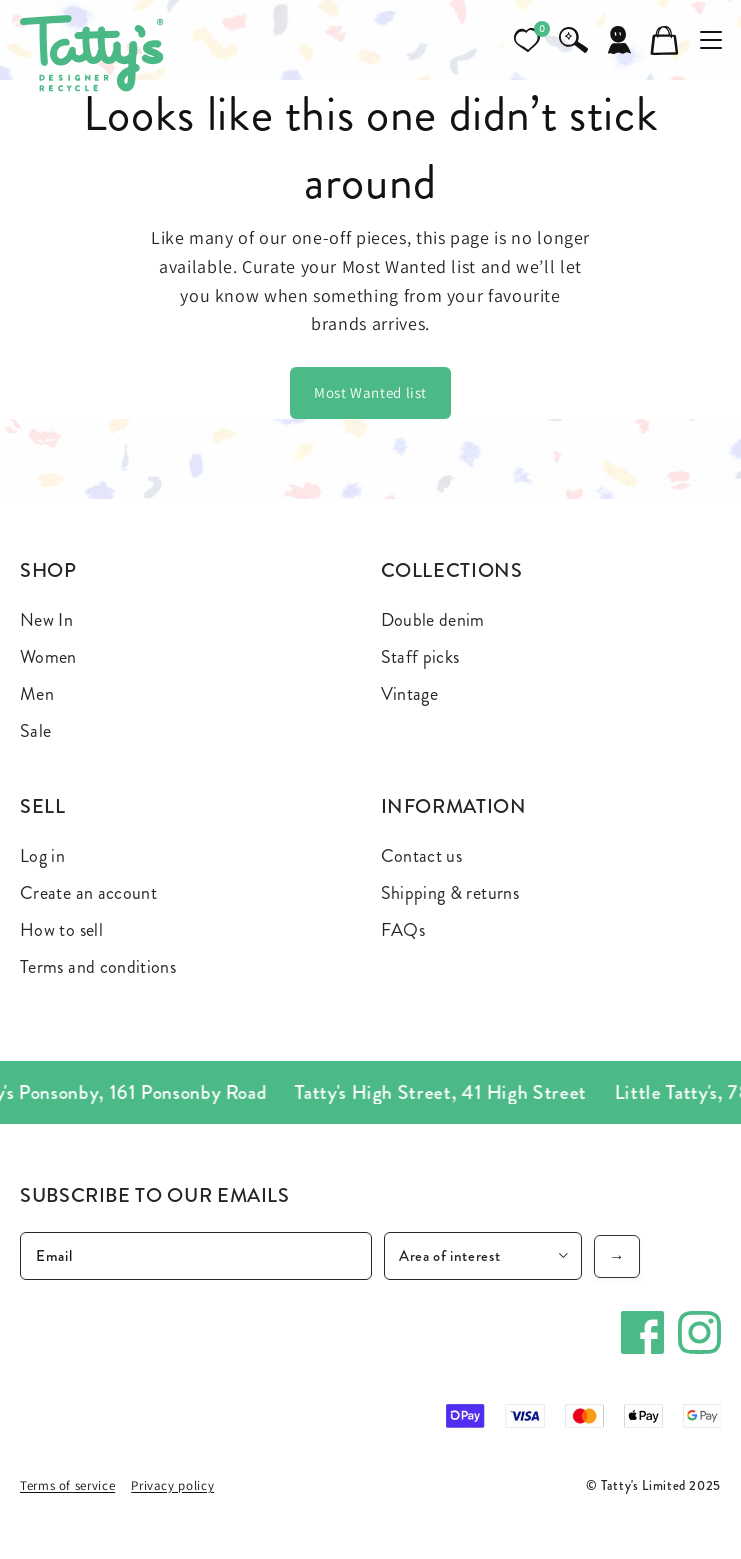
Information (454, 806)
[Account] (619, 40)
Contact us (422, 856)
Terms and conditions (98, 967)
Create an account (88, 893)
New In (46, 620)
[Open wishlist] (527, 40)
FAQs (403, 930)
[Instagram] (699, 1332)
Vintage (410, 694)
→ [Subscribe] (617, 1256)
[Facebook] (642, 1332)
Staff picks (420, 657)
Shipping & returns (450, 893)
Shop (48, 570)
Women (48, 657)
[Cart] (665, 40)
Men (37, 694)
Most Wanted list (370, 392)
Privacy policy (172, 1485)
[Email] (196, 1256)
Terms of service (67, 1485)
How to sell (61, 930)
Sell (43, 806)
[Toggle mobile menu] (711, 40)
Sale (35, 731)
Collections (452, 570)
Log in (42, 856)
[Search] (573, 40)
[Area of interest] (483, 1256)
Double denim (433, 620)
